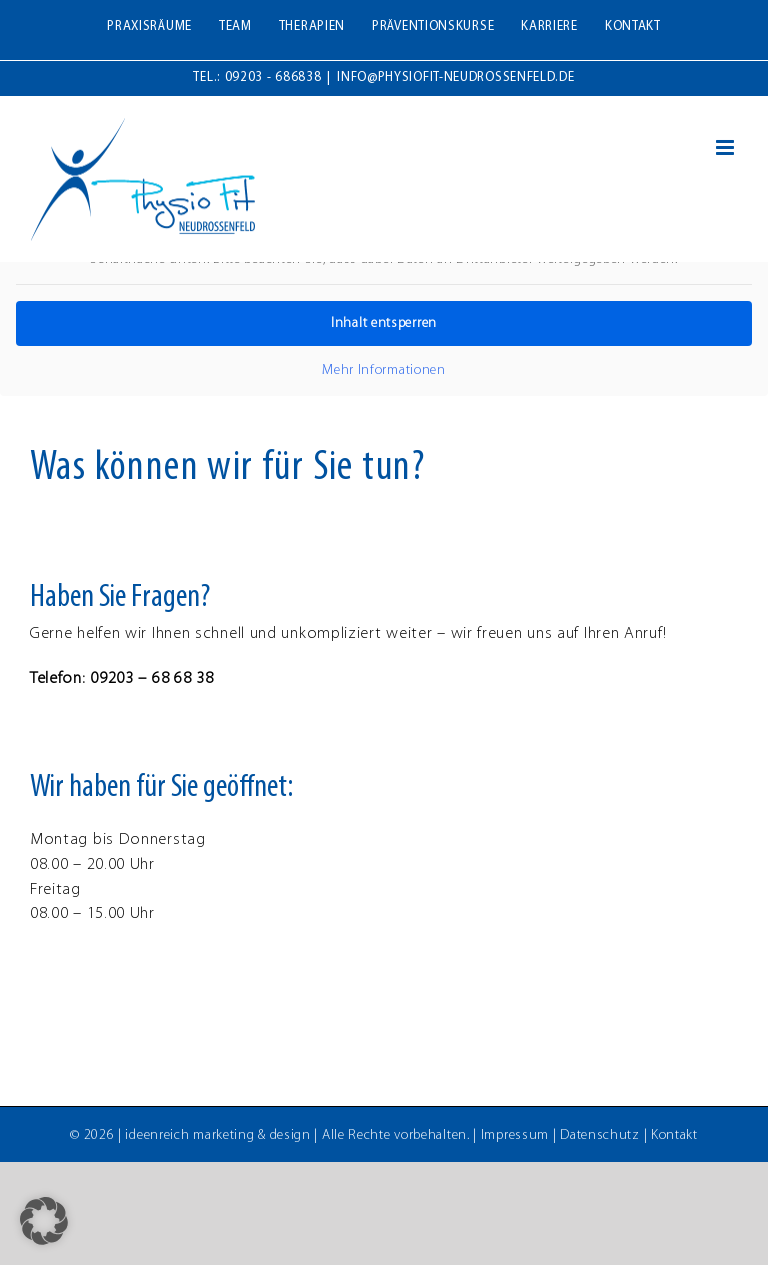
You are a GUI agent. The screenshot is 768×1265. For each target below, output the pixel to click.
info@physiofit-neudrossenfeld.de (455, 77)
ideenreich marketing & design (217, 1135)
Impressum (515, 1135)
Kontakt (674, 1135)
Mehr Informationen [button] (384, 370)
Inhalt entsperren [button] (384, 323)
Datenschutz (600, 1135)
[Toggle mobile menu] (727, 147)
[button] (44, 1221)
